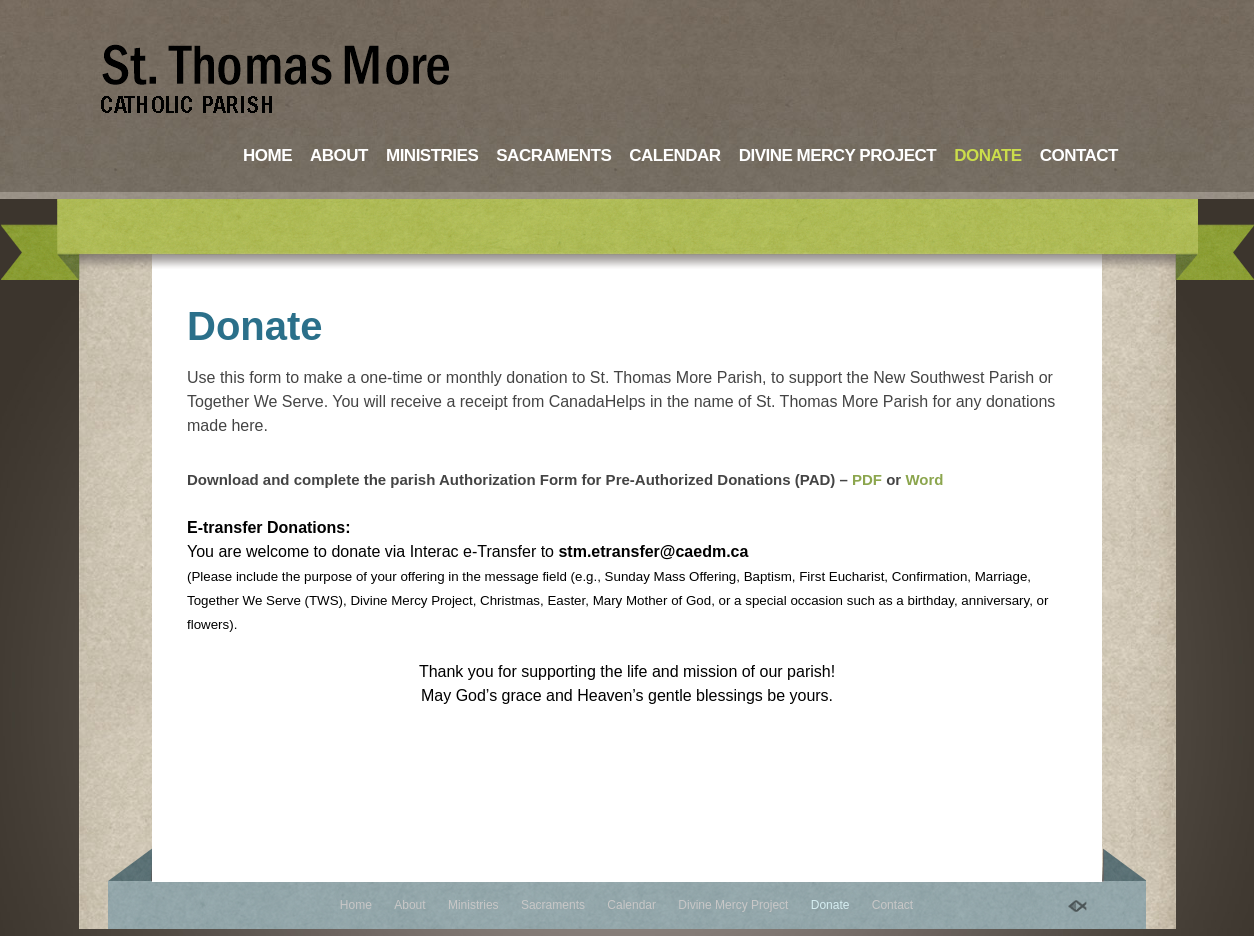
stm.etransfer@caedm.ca (653, 551)
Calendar (674, 155)
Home (267, 155)
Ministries (432, 155)
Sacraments (553, 155)
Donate (988, 155)
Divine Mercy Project (838, 155)
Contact (1079, 155)
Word (924, 479)
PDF (867, 479)
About (339, 155)
